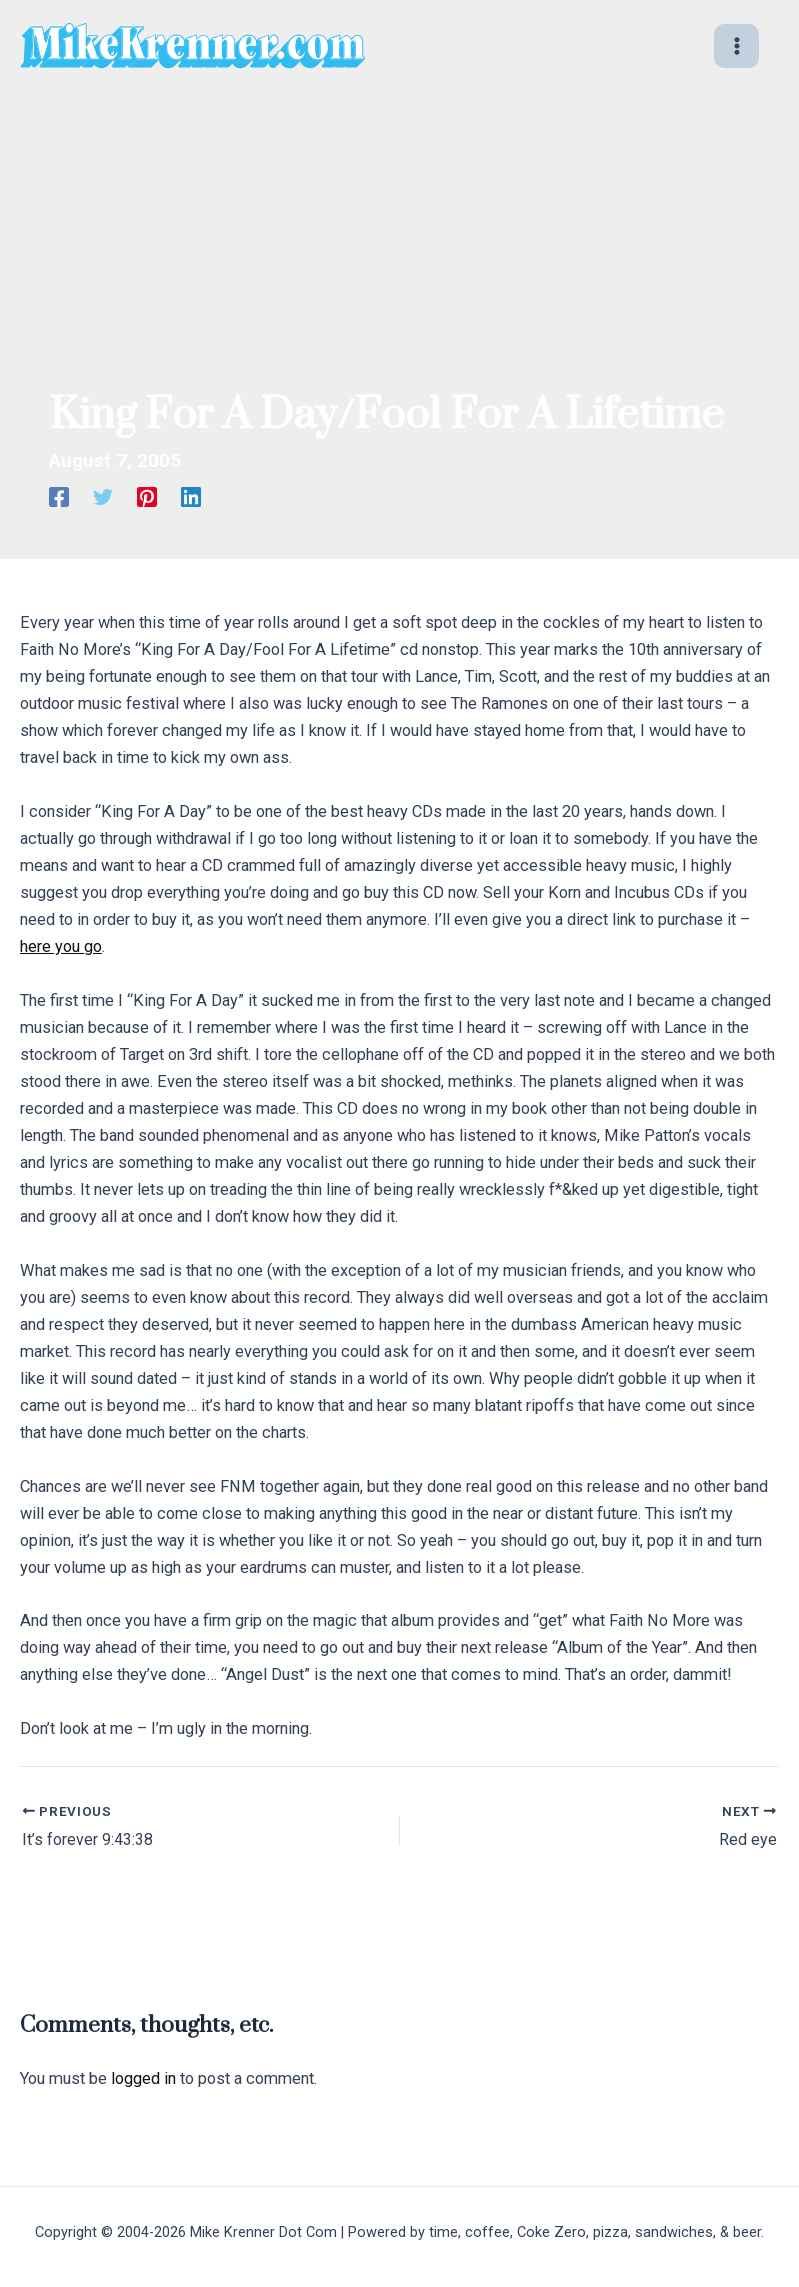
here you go (61, 946)
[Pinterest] (147, 497)
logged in (143, 2078)
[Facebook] (59, 497)
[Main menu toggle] (736, 46)
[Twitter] (103, 497)
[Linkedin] (191, 497)
